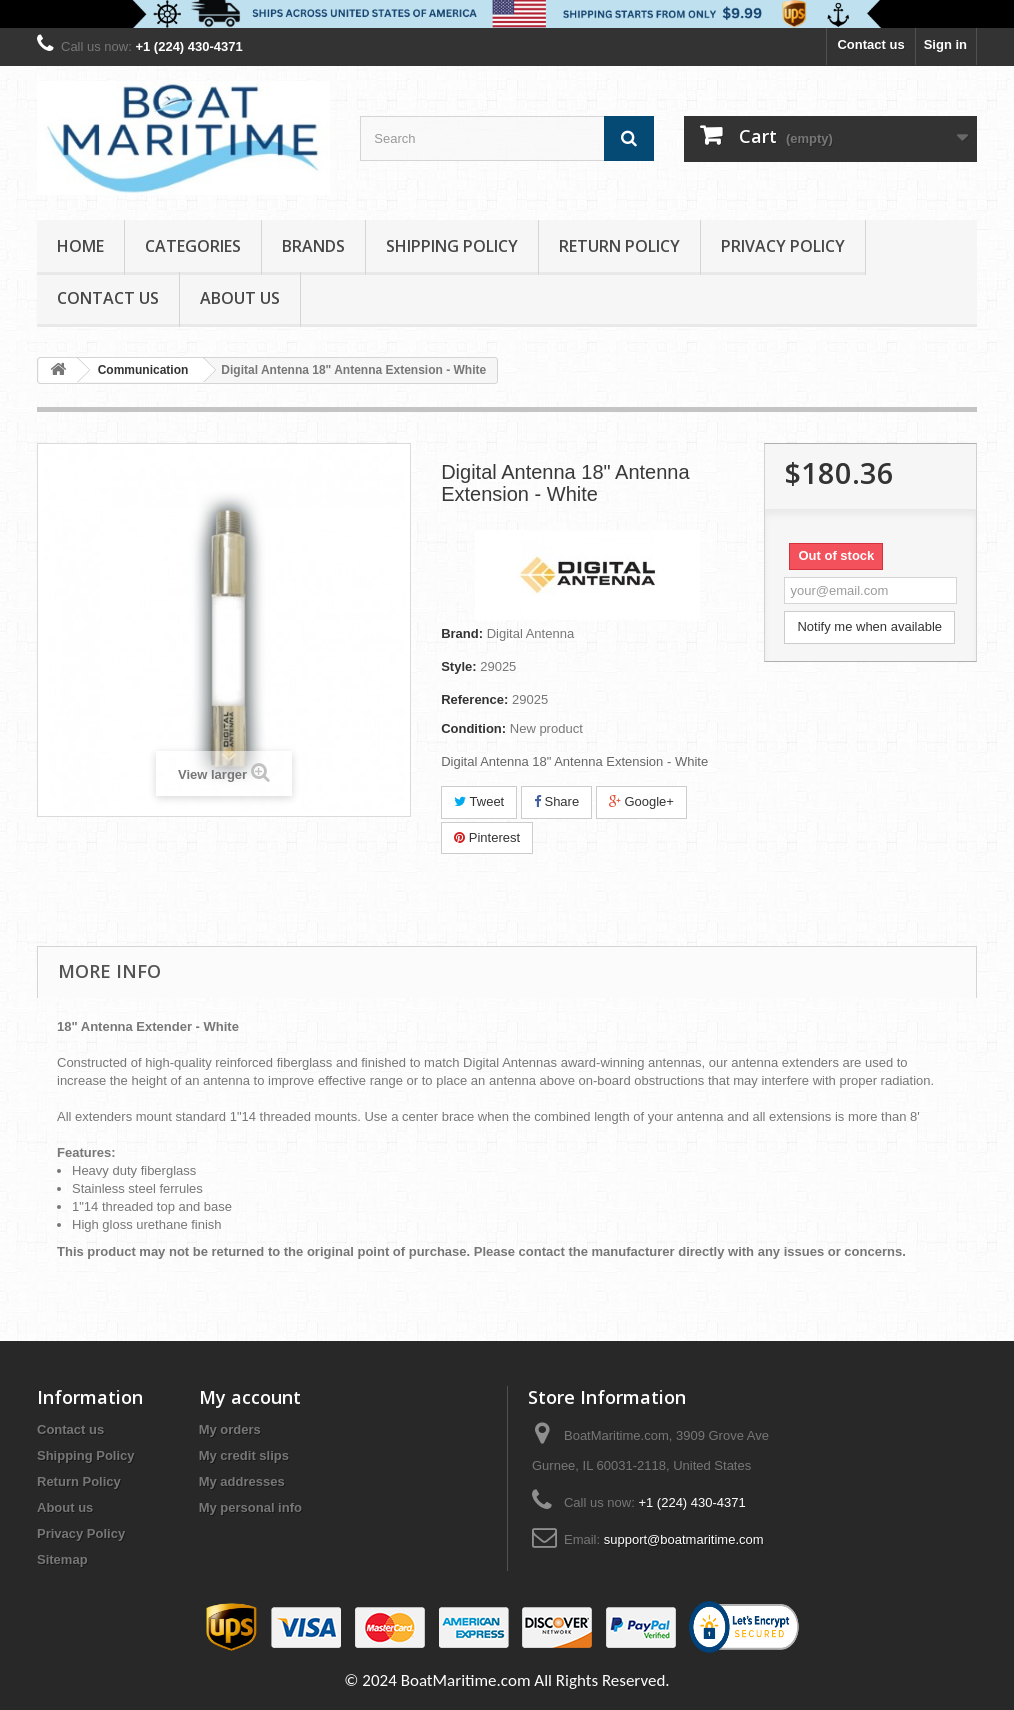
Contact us (870, 44)
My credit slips (244, 1455)
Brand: (462, 633)
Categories (193, 246)
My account (250, 1397)
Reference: (474, 699)
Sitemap (62, 1559)
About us (240, 298)
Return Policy (619, 246)
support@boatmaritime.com (684, 1539)
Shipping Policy (452, 246)
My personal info (250, 1507)
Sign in (945, 44)
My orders (230, 1429)
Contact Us (108, 298)
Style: (458, 666)
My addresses (242, 1481)
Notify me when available (869, 626)
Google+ (641, 801)
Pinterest (487, 837)
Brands (313, 246)
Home (80, 246)
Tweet (479, 801)
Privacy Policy (783, 246)
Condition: (473, 728)
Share (556, 801)
